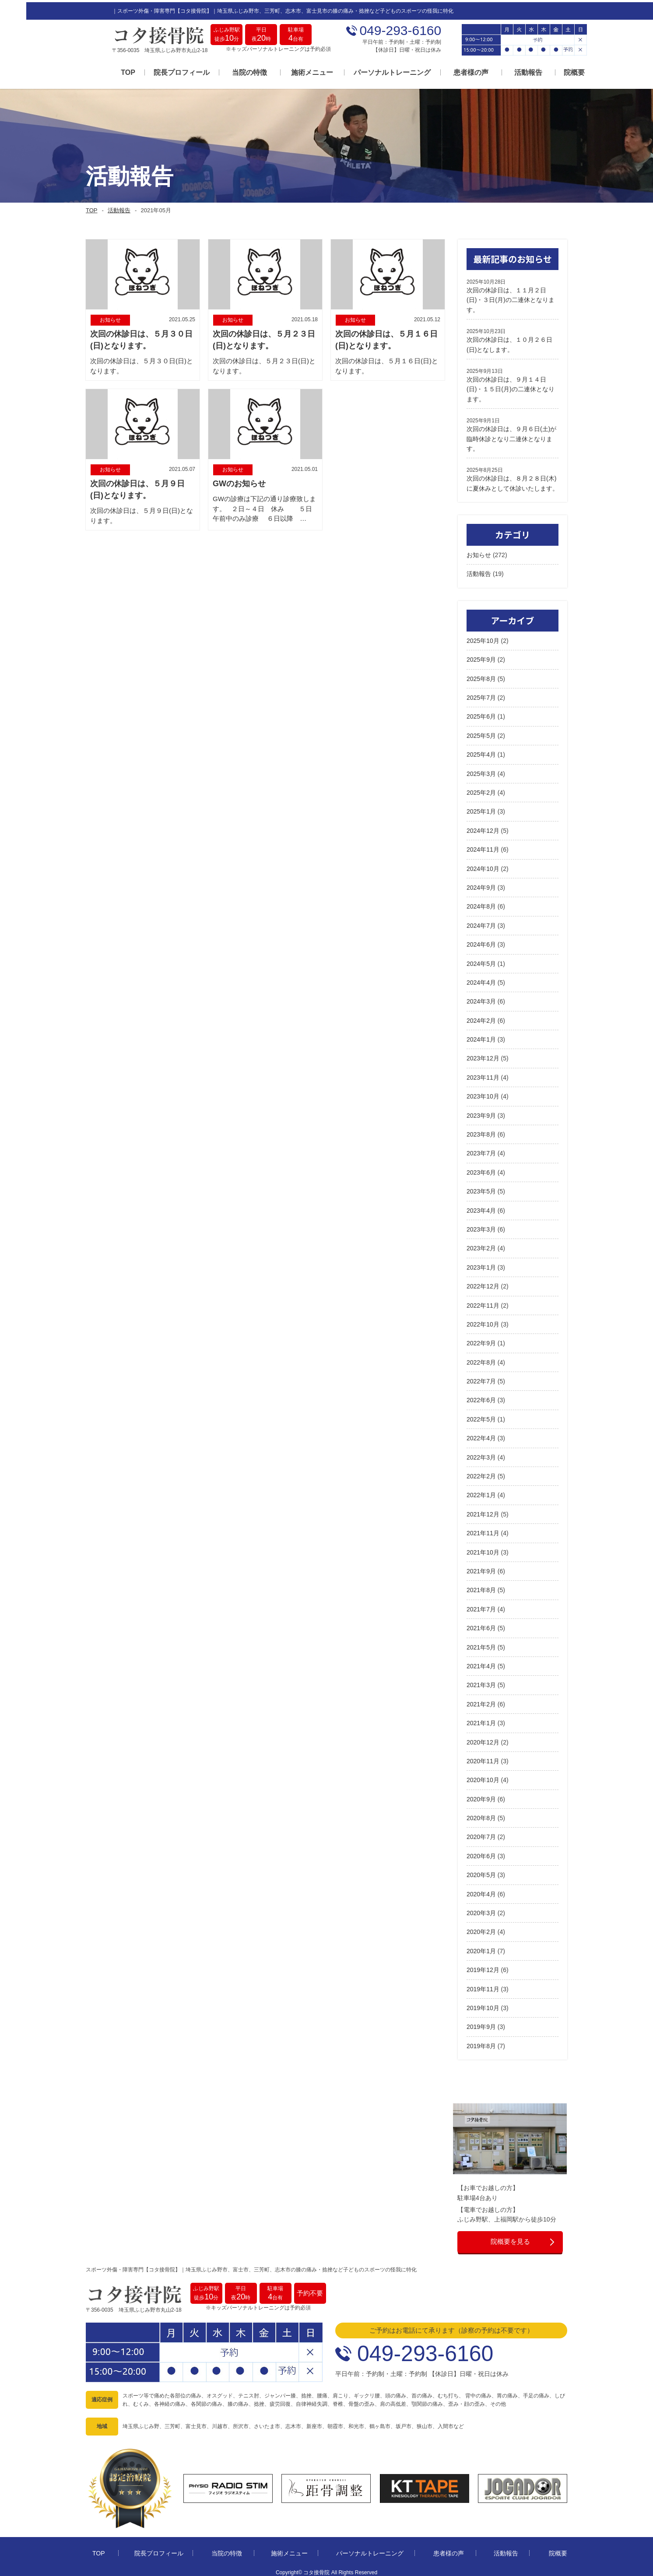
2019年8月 (481, 2042)
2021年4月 (481, 1662)
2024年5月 (481, 959)
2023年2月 (481, 1244)
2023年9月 (481, 1111)
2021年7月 (481, 1605)
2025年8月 (481, 674)
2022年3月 (481, 1453)
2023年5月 (481, 1187)
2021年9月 (481, 1567)
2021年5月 (481, 1643)
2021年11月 (483, 1529)
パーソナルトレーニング (366, 70)
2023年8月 (481, 1130)
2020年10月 (483, 1776)
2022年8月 (481, 1358)
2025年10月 (483, 636)
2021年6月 (481, 1624)
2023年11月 (483, 1073)
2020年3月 (481, 1909)
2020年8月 (481, 1814)
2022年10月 (483, 1320)
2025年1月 (481, 807)
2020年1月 (481, 1947)
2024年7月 (481, 921)
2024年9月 (481, 883)
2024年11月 (483, 845)
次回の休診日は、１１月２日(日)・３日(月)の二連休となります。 (511, 296)
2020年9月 (481, 1795)
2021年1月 (481, 1719)
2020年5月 (481, 1871)
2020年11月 (483, 1757)
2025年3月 (481, 769)
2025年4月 (481, 751)
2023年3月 (481, 1225)
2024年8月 (481, 902)
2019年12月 (483, 1966)
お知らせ (479, 551)
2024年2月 (481, 1016)
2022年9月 (481, 1339)
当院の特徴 (223, 70)
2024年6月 (481, 940)
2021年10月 (483, 1548)
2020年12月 (483, 1738)
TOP (102, 70)
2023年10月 (483, 1092)
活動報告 (502, 70)
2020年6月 (481, 1852)
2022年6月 (481, 1396)
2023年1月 (481, 1263)
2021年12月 (483, 1510)
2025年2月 (481, 788)
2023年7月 (481, 1149)
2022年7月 (481, 1377)
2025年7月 (481, 693)
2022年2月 (481, 1472)
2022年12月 (483, 1282)
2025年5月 (481, 731)
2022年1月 (481, 1491)
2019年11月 (483, 1985)
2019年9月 (481, 2023)
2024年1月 (481, 1035)
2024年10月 (483, 864)
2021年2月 (481, 1700)
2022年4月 (481, 1434)
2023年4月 (481, 1206)
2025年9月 (481, 656)
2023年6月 (481, 1168)
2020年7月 (481, 1833)
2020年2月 (481, 1928)
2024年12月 (483, 826)
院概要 (547, 70)
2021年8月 (481, 1586)
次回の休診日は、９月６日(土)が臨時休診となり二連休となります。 (511, 435)
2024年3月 (481, 997)
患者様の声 (445, 70)
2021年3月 (481, 1681)
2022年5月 (481, 1415)
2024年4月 (481, 978)
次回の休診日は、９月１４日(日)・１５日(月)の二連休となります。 (511, 385)
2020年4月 (481, 1890)
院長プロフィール (156, 70)
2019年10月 (483, 2003)
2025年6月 (481, 712)
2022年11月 (483, 1301)
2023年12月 (483, 1054)
